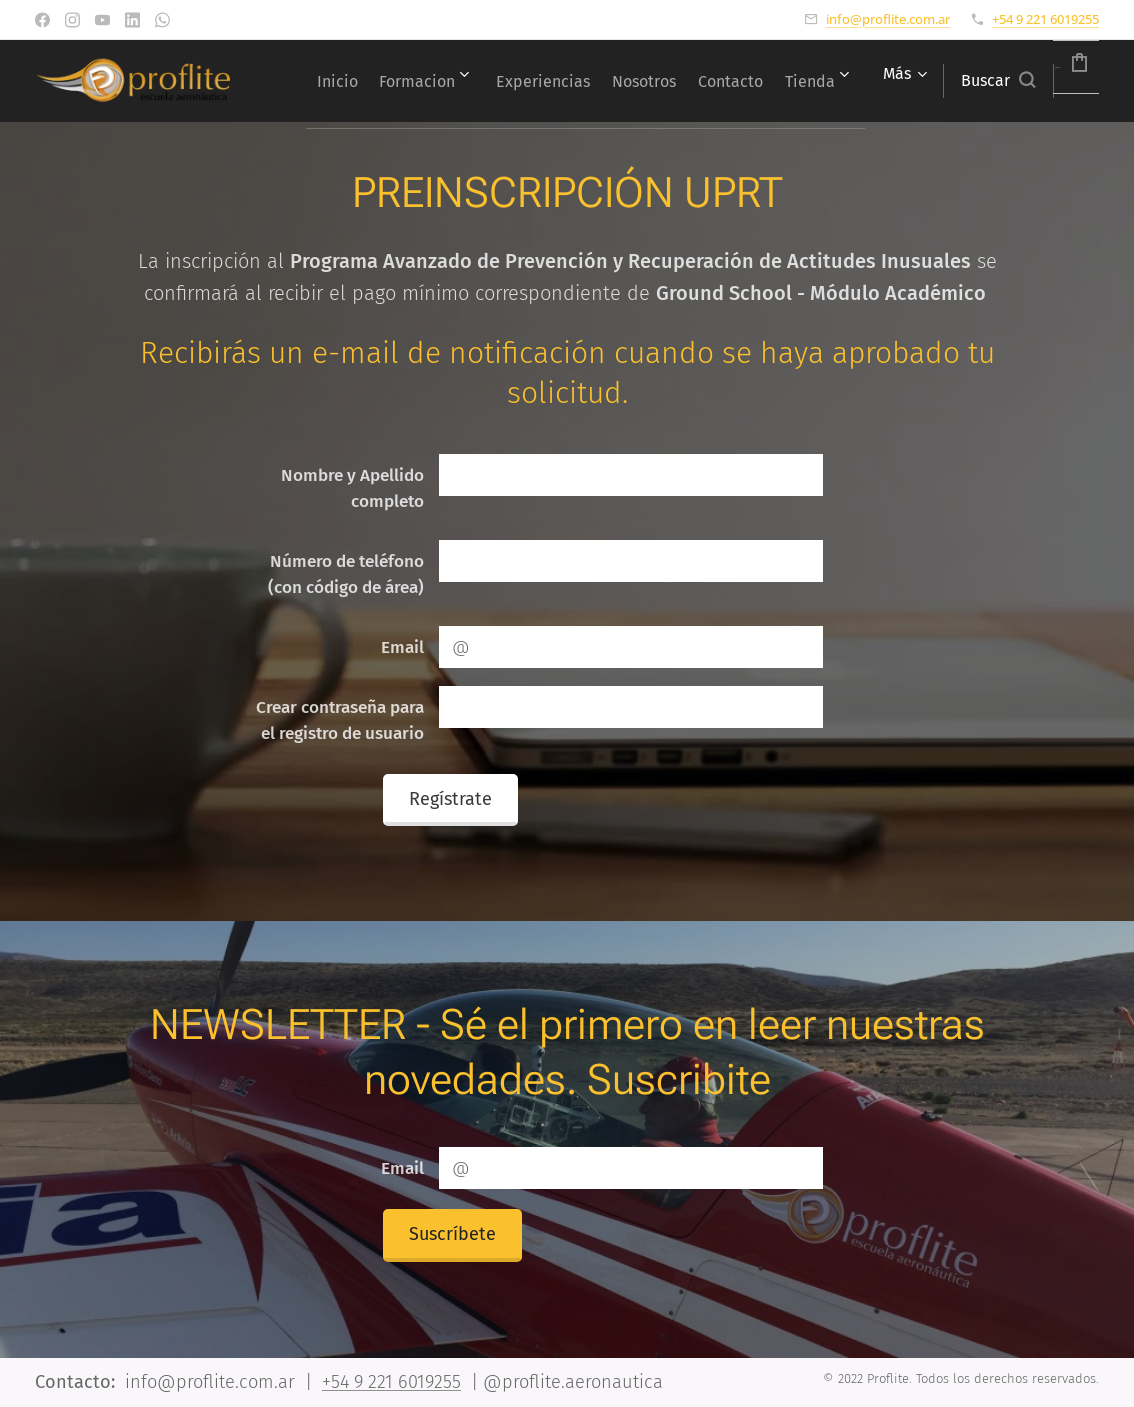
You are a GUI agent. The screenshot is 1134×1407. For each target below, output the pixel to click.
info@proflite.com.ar (888, 19)
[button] (947, 81)
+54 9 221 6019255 (1045, 19)
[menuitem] (419, 81)
